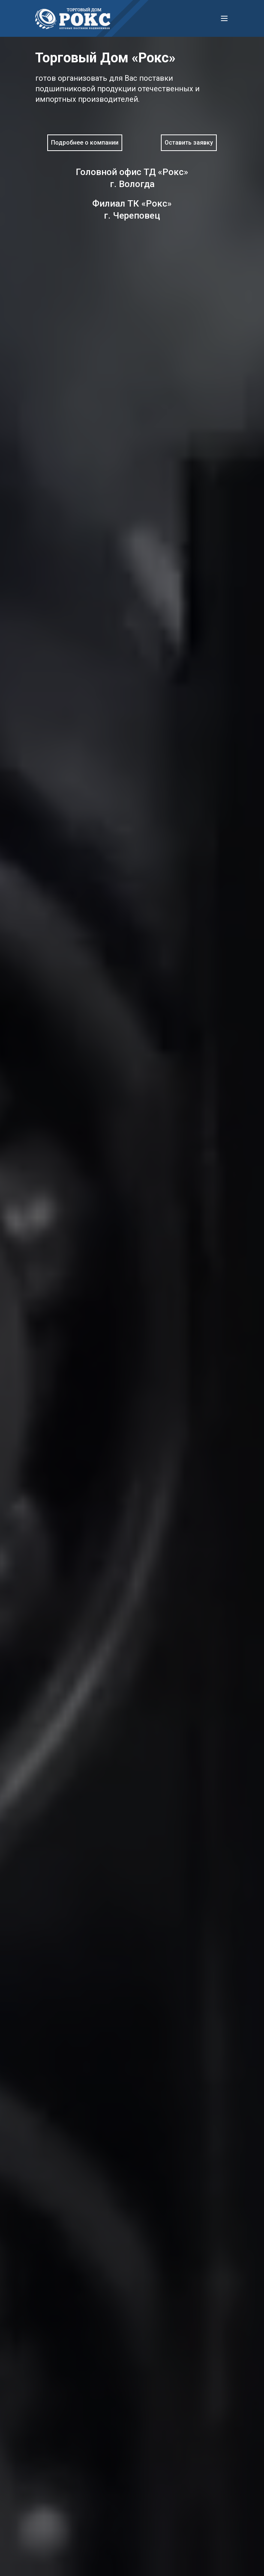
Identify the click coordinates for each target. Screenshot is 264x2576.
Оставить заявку (189, 142)
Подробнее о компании (84, 142)
